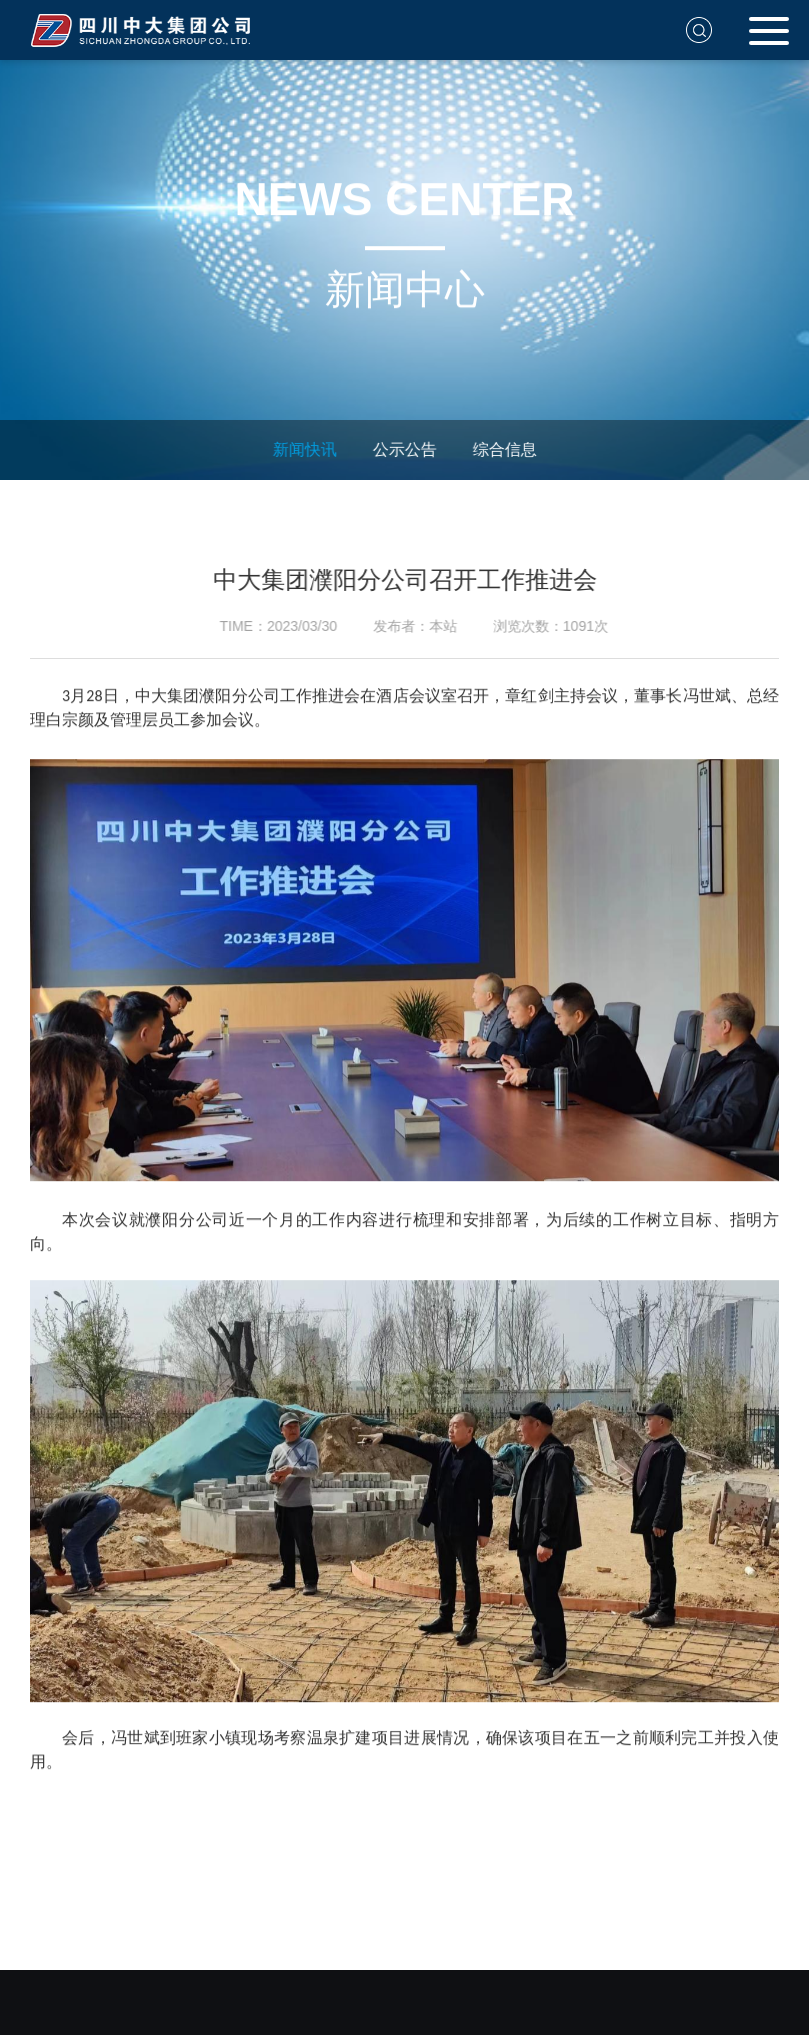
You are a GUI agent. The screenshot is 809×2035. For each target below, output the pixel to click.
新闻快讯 (300, 449)
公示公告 (400, 449)
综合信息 (500, 449)
